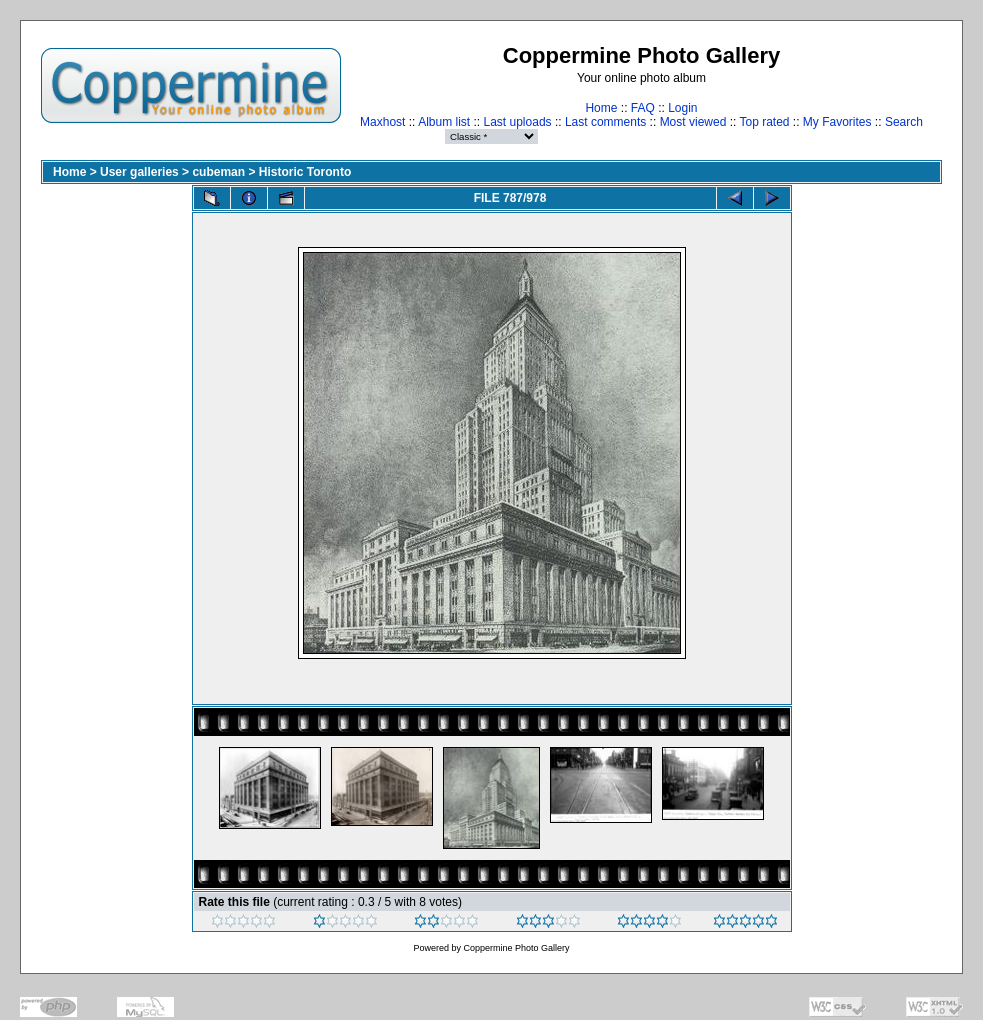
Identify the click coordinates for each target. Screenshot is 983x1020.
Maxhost (382, 122)
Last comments (605, 122)
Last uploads (518, 122)
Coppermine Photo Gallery (516, 948)
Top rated (764, 122)
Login (682, 108)
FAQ (643, 108)
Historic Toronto (305, 172)
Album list (444, 122)
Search (904, 122)
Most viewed (693, 122)
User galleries (139, 172)
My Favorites (837, 122)
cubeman (218, 172)
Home (601, 108)
